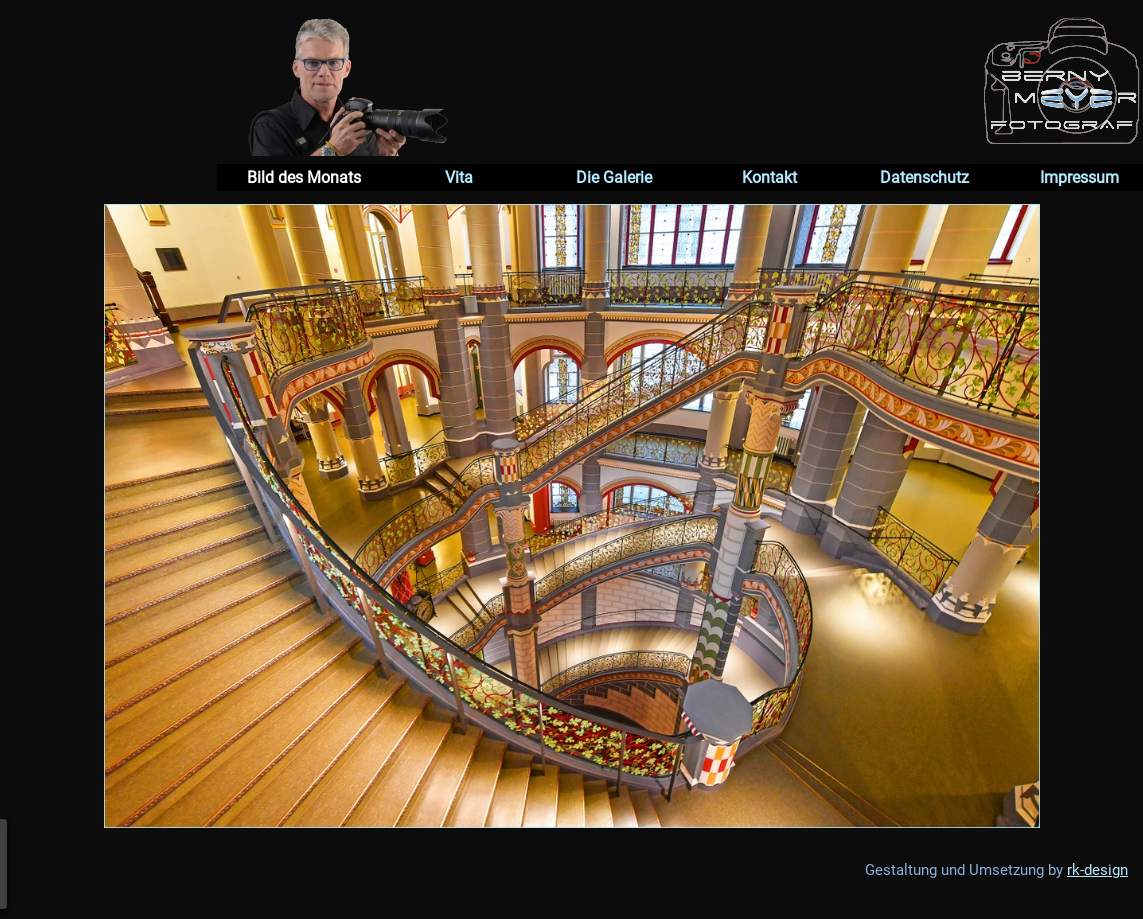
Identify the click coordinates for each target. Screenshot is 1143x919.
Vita (459, 177)
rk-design (1097, 870)
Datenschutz (924, 177)
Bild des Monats (304, 177)
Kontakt (769, 177)
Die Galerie (614, 177)
